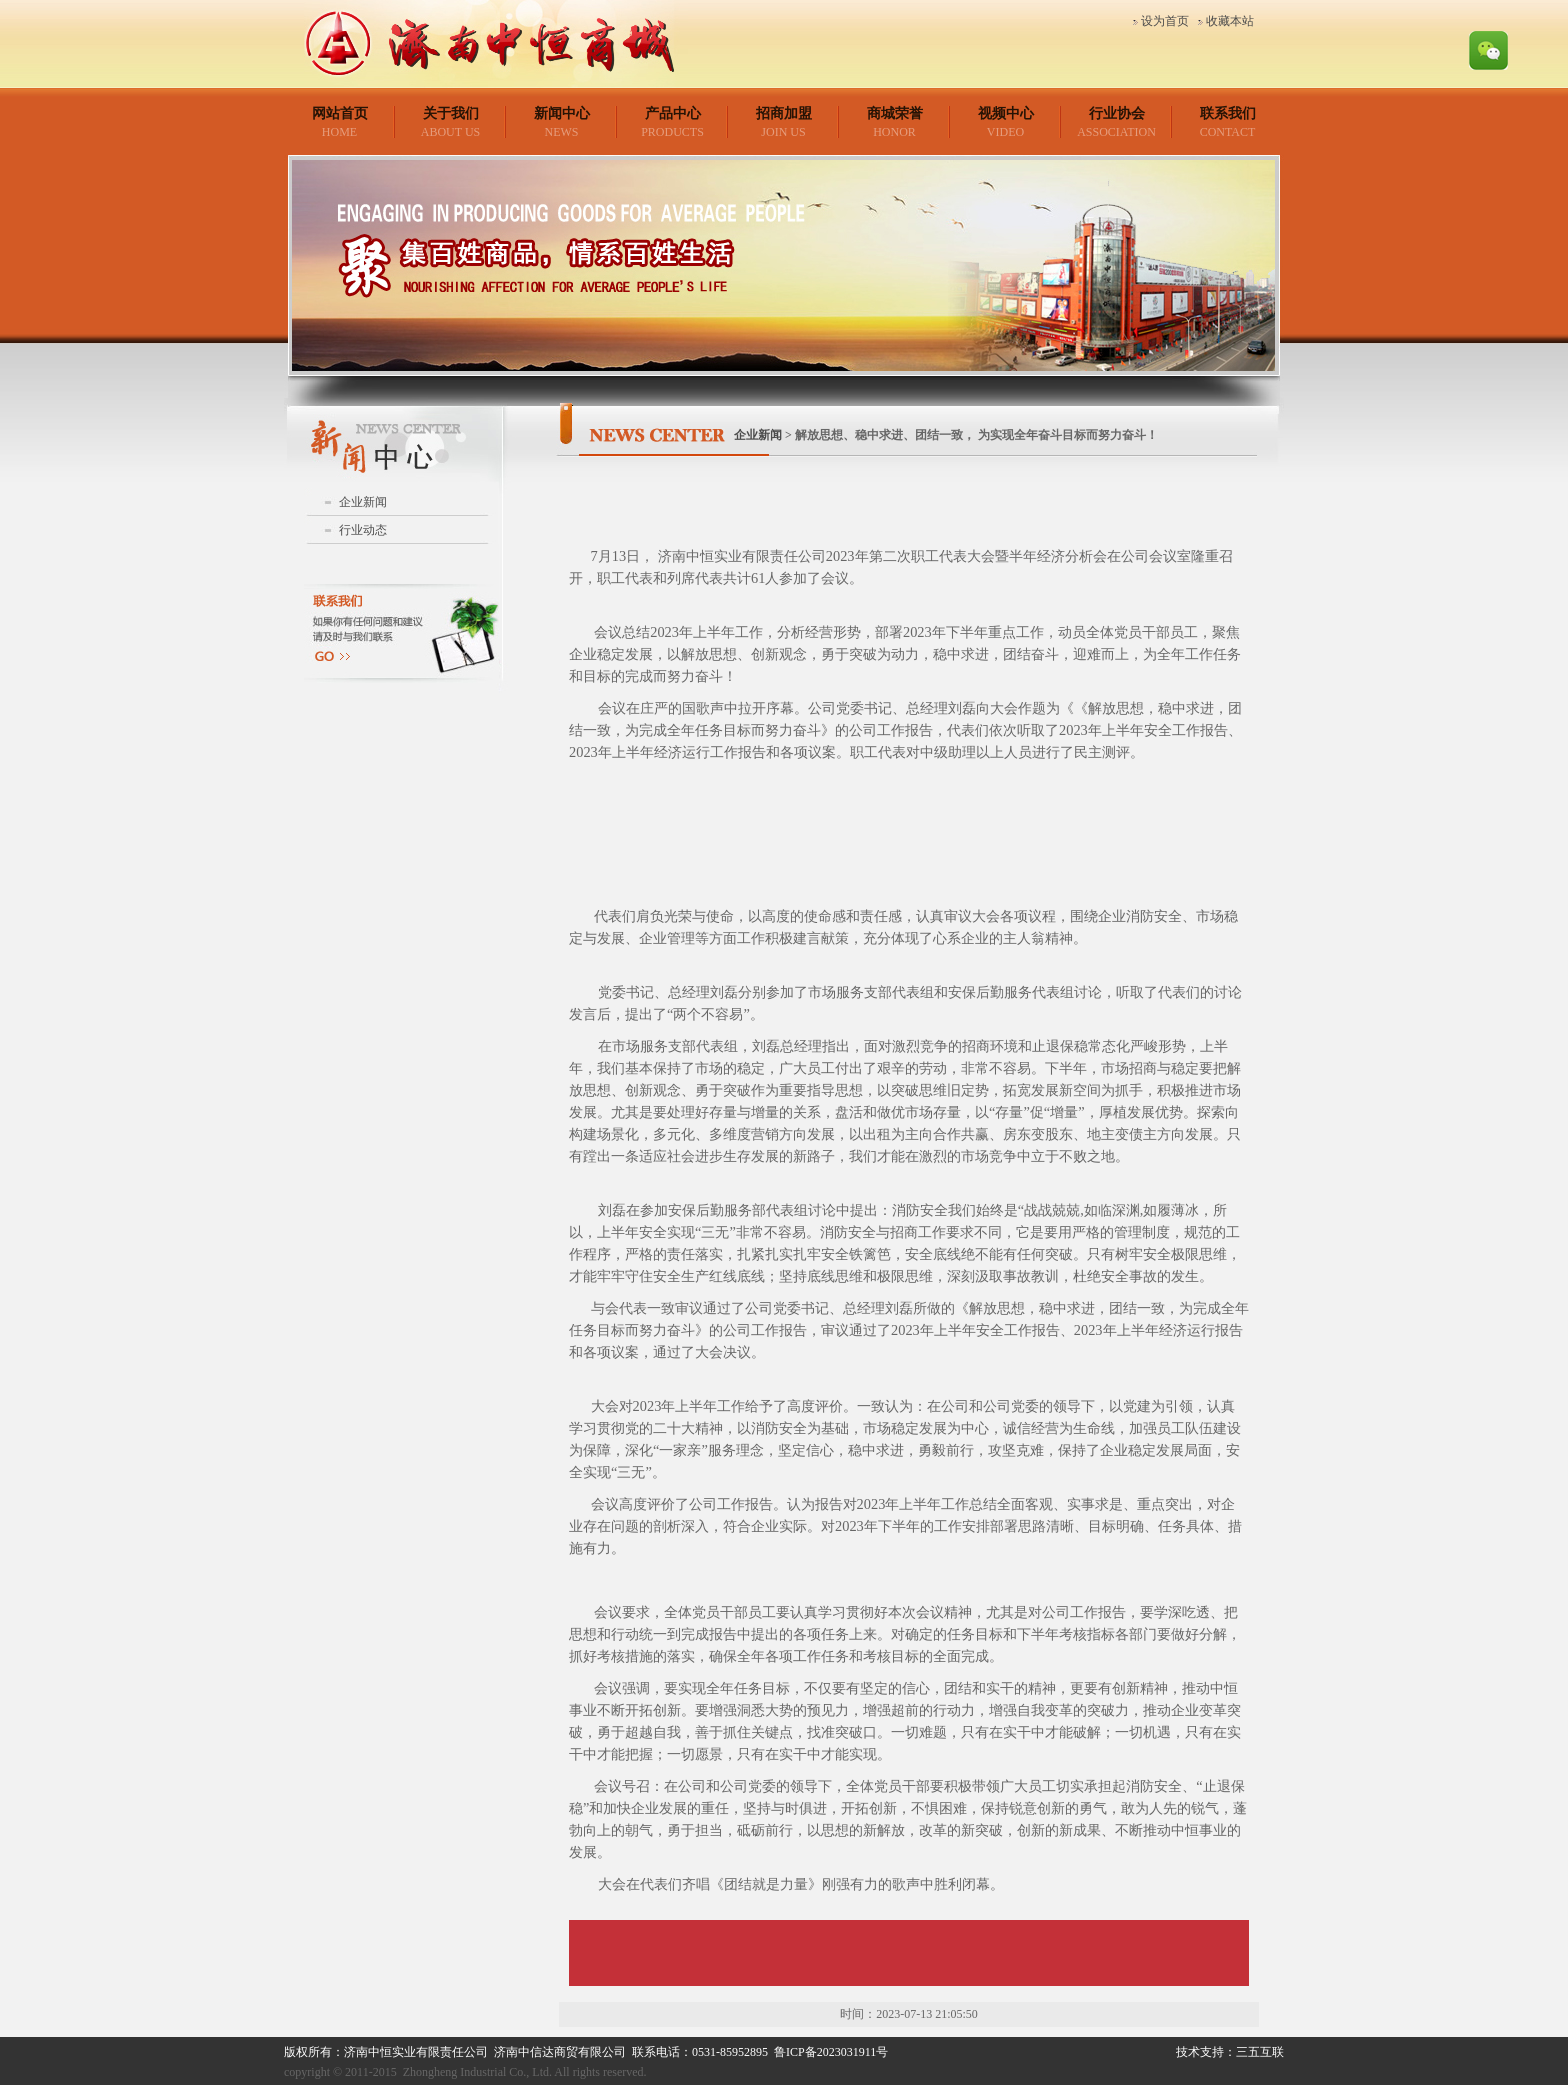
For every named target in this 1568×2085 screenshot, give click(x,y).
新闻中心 (562, 113)
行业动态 (363, 530)
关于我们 (451, 113)
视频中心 (1006, 113)
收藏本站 (1230, 21)
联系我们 (1228, 113)
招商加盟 (784, 113)
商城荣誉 (895, 113)
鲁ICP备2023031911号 (831, 2052)
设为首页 (1165, 21)
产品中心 (673, 113)
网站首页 (340, 113)
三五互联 (1260, 2052)
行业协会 (1117, 113)
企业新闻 (363, 502)
